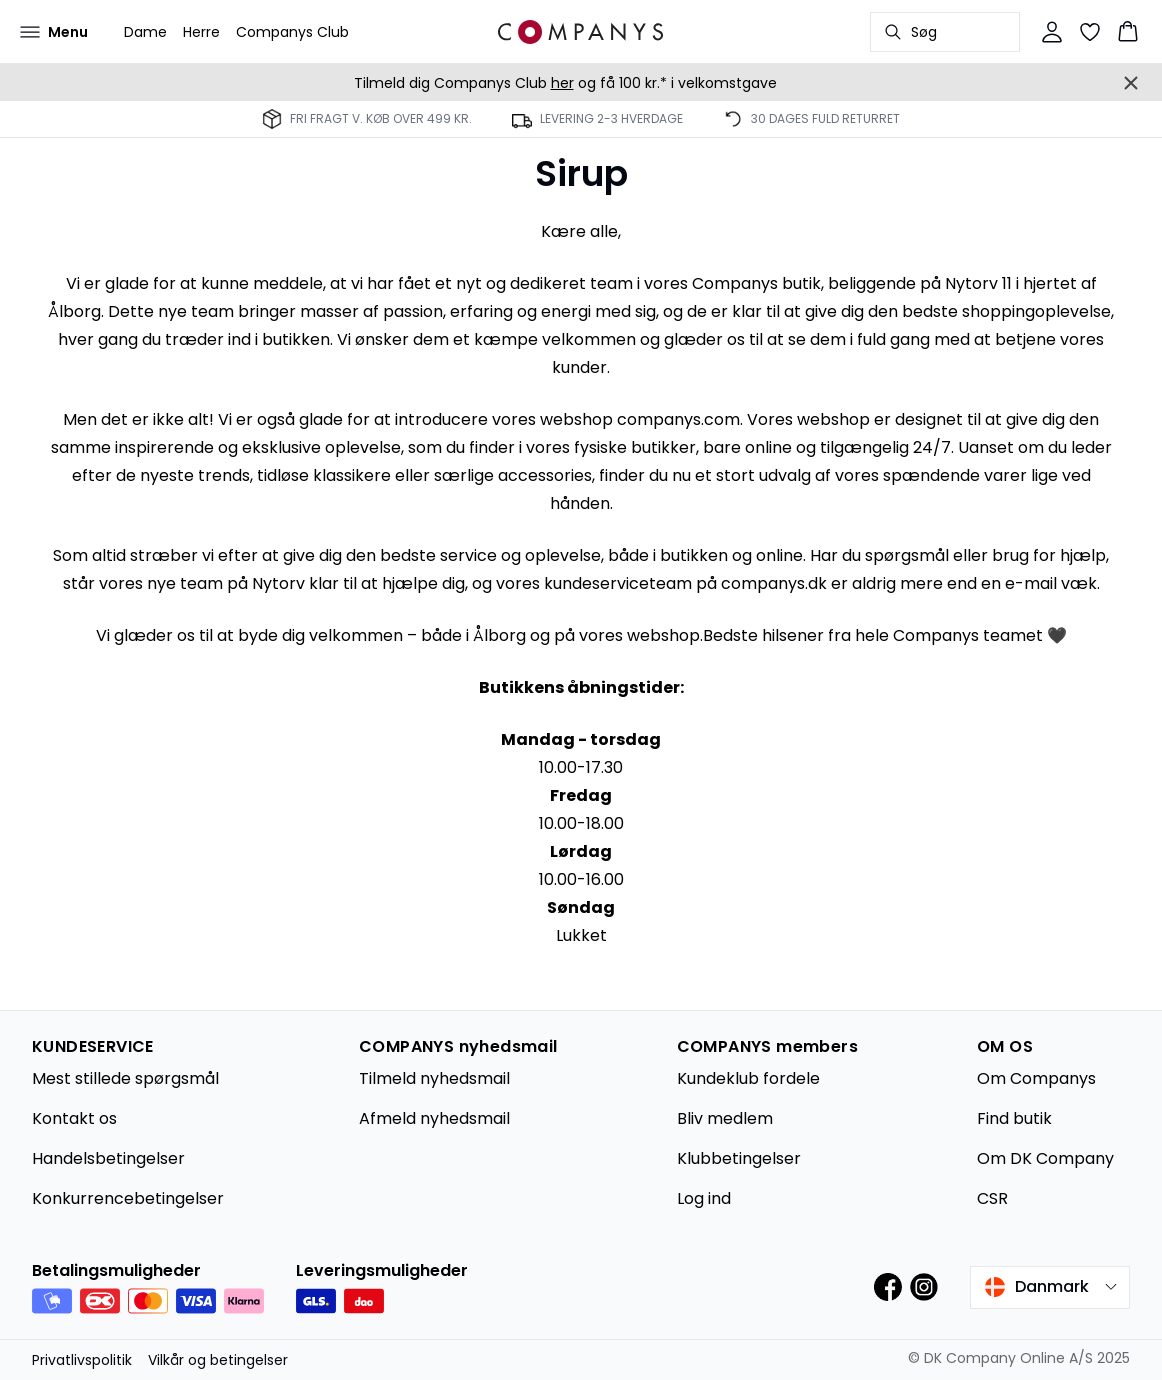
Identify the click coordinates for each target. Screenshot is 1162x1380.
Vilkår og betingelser (218, 1360)
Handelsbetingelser (108, 1158)
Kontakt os (74, 1118)
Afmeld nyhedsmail (434, 1118)
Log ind (704, 1198)
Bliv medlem (725, 1118)
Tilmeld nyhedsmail (434, 1078)
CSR (992, 1198)
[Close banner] (1131, 83)
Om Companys (1036, 1078)
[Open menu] (54, 32)
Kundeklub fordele (748, 1078)
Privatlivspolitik (82, 1360)
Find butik (1014, 1118)
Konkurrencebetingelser (128, 1198)
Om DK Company (1045, 1158)
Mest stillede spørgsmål (125, 1078)
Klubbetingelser (739, 1158)
